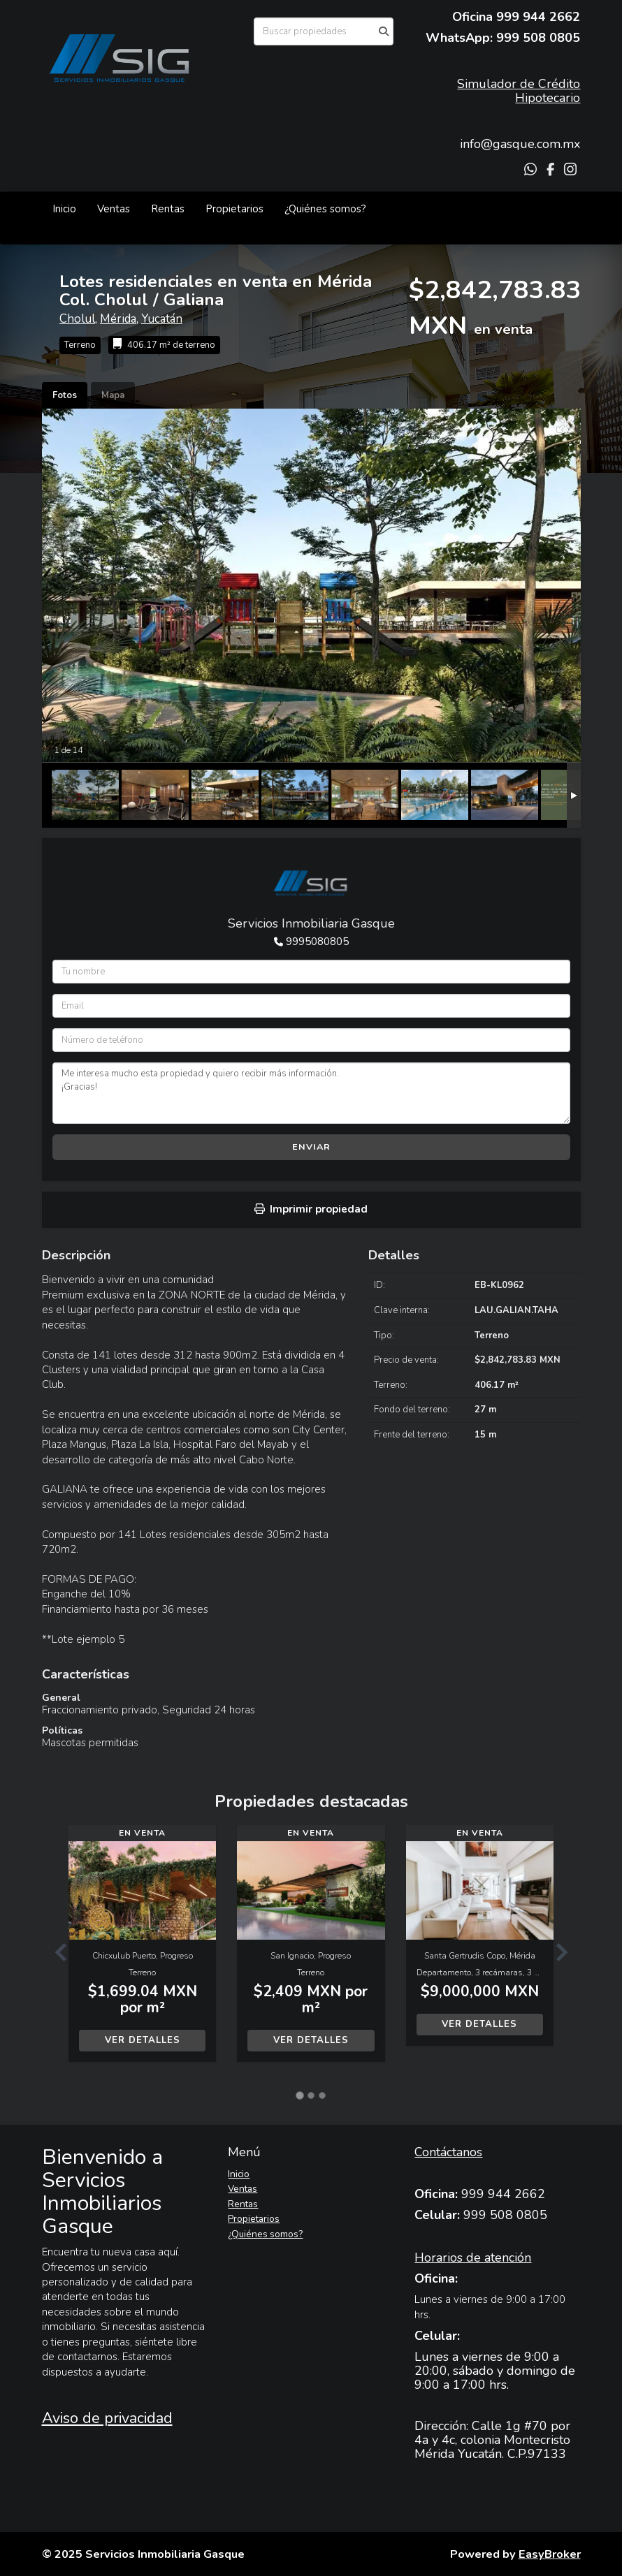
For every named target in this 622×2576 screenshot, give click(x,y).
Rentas (168, 209)
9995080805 (317, 942)
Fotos (64, 395)
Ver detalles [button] (142, 2040)
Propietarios (234, 209)
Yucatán (161, 319)
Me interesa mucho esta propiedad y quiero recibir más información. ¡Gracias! (311, 1093)
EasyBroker (550, 2554)
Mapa (112, 395)
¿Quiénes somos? (325, 209)
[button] (55, 1950)
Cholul (77, 319)
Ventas (113, 209)
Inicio (64, 209)
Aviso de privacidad (107, 2418)
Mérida (118, 319)
